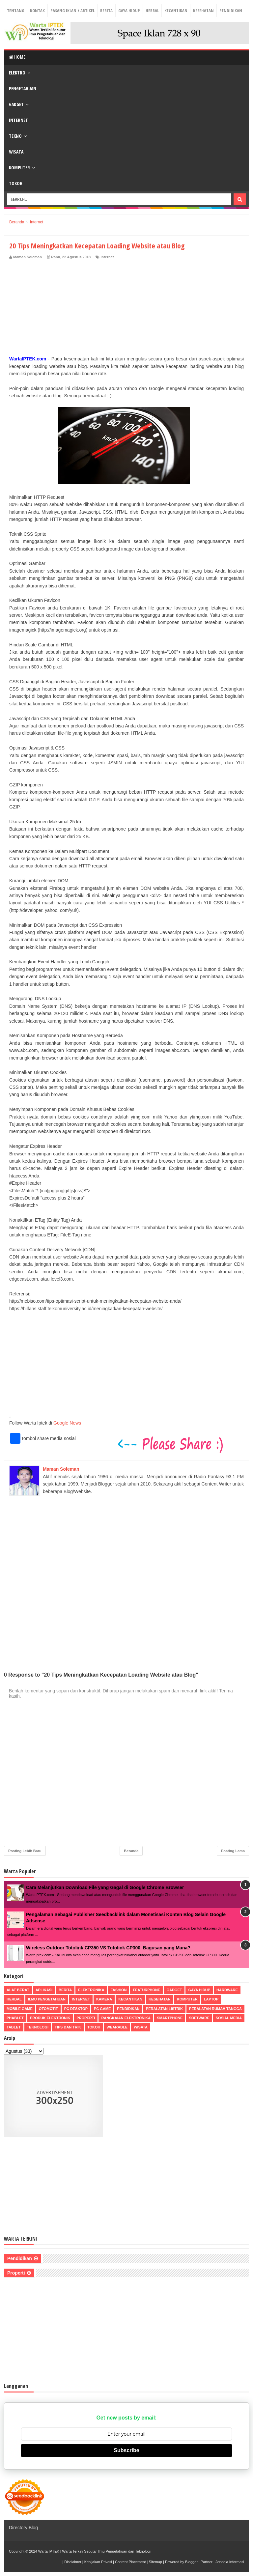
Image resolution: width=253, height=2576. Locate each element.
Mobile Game (20, 2009)
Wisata (16, 152)
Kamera (104, 1999)
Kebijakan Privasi (98, 2562)
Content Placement (130, 2562)
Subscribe (126, 2450)
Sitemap (155, 2562)
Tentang (15, 11)
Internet (18, 120)
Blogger (191, 2562)
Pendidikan (230, 11)
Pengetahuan (22, 88)
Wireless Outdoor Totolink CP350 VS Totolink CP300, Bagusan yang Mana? (108, 1947)
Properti (85, 2018)
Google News (67, 1423)
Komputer (19, 167)
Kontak (37, 11)
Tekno (15, 136)
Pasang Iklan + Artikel (72, 11)
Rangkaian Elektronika (126, 2018)
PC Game (102, 2009)
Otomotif (48, 2009)
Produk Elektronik (50, 2018)
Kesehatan (203, 11)
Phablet (15, 2018)
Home (17, 57)
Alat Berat (18, 1990)
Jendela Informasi (229, 2562)
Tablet (14, 2027)
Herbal (152, 11)
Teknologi (37, 2027)
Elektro (17, 73)
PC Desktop (76, 2009)
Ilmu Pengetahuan (47, 1999)
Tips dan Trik (68, 2027)
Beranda (131, 1851)
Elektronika (91, 1990)
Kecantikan (175, 11)
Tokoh (15, 183)
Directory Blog (23, 2527)
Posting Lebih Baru (25, 1851)
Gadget (16, 104)
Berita (106, 11)
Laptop (211, 1999)
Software (199, 2018)
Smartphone (170, 2018)
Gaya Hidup (129, 11)
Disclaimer (72, 2562)
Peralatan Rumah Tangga (215, 2009)
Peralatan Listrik (164, 2009)
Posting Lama (233, 1851)
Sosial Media (229, 2018)
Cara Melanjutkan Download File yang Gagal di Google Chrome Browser (105, 1887)
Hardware (227, 1990)
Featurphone (146, 1990)
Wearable (117, 2027)
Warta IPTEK (48, 2551)
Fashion (119, 1990)
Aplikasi (44, 1990)
